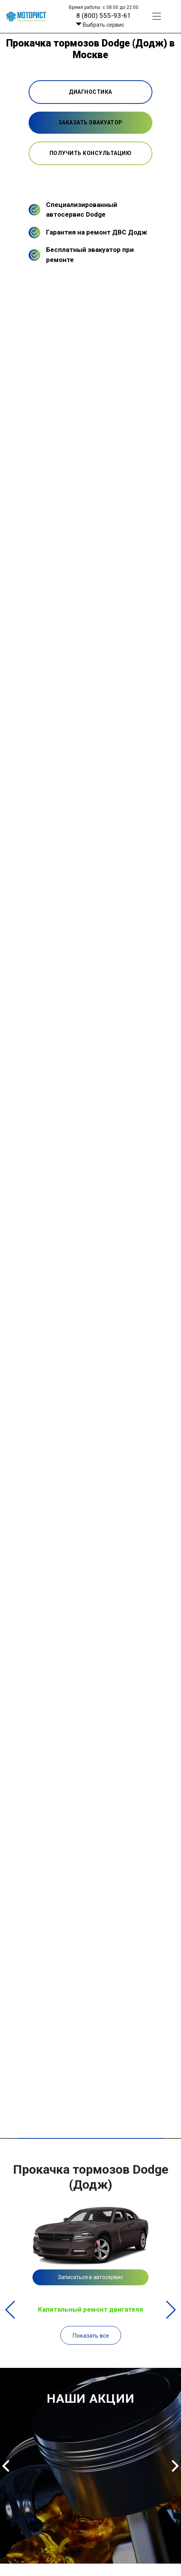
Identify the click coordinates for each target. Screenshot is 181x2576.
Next (170, 2309)
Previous (10, 2309)
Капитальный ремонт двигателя (90, 2309)
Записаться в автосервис (90, 2277)
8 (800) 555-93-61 (103, 15)
